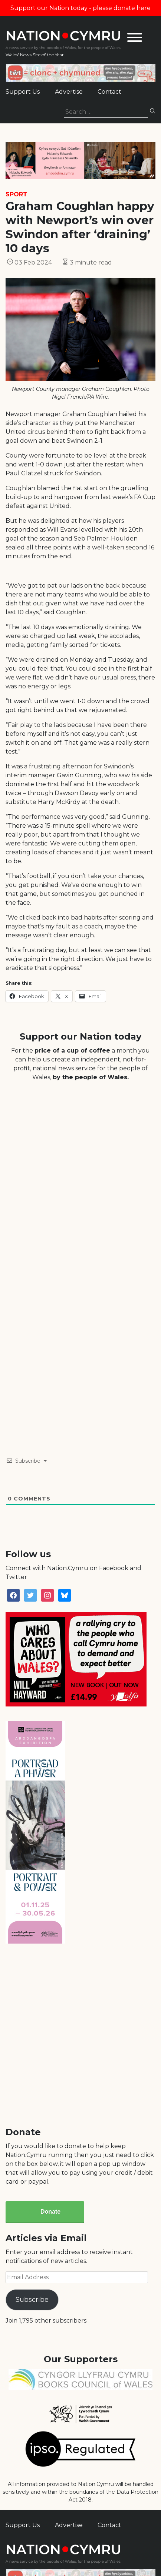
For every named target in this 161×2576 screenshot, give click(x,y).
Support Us (23, 91)
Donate (50, 2211)
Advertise (69, 91)
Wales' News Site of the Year (35, 54)
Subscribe (32, 2300)
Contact (109, 91)
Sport (16, 194)
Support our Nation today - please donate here (80, 7)
